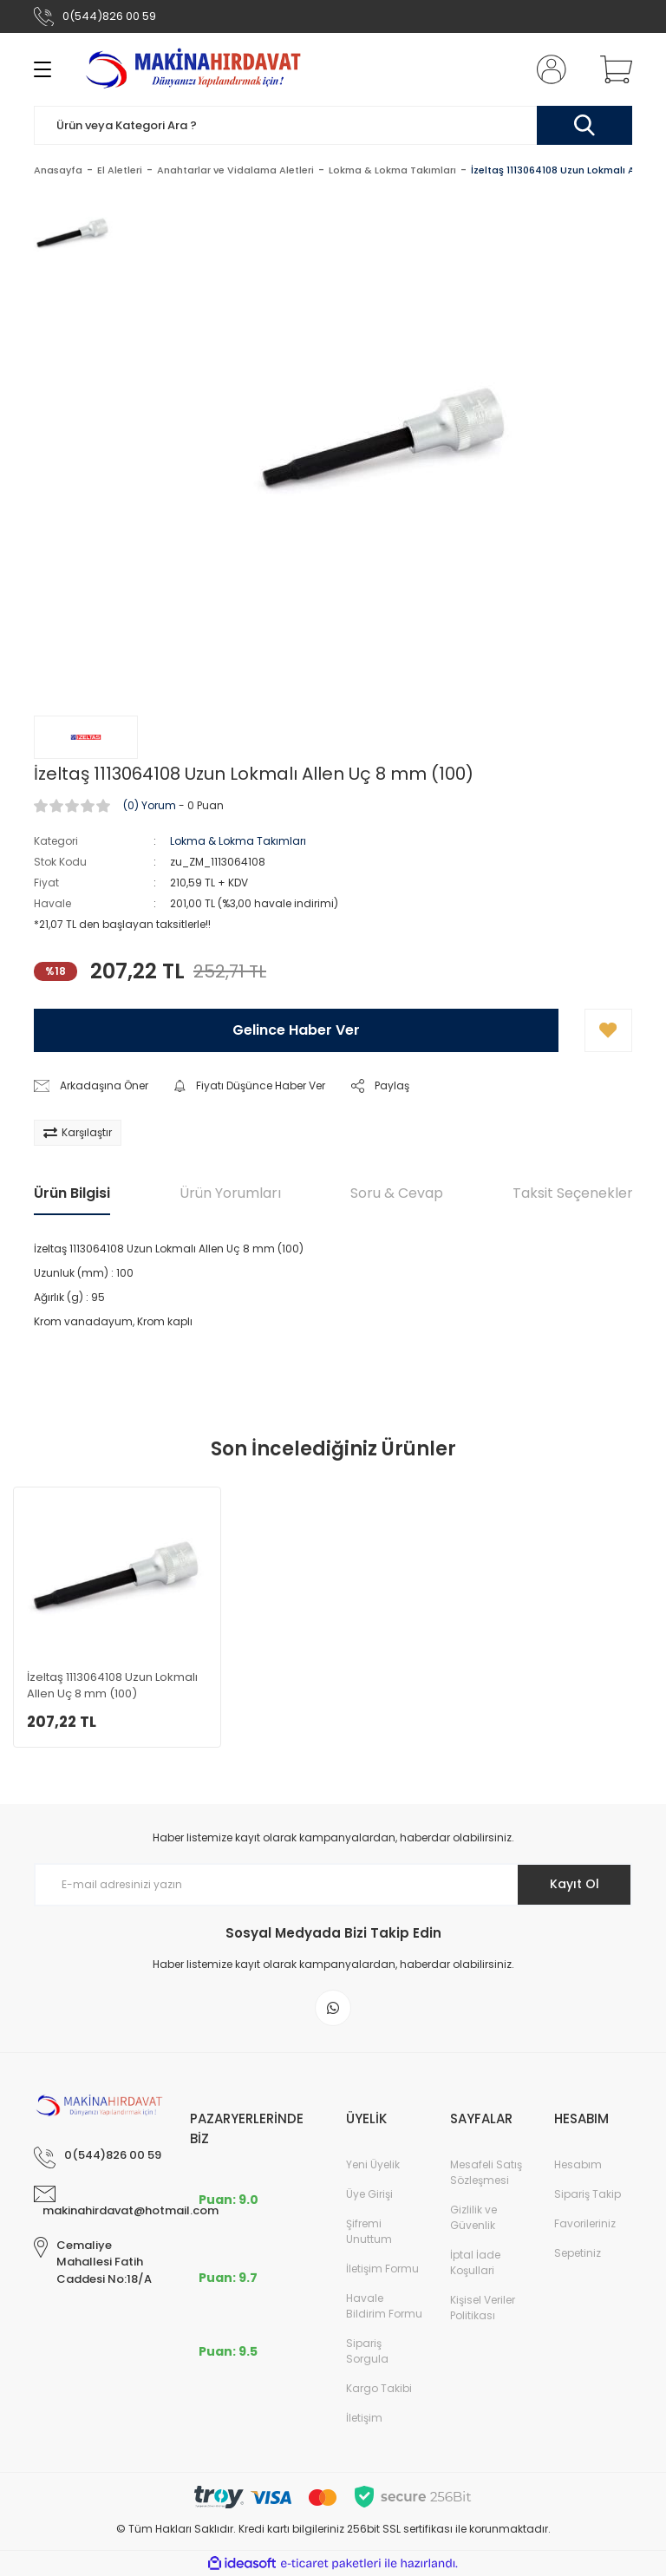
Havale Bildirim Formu (384, 2306)
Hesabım (578, 2164)
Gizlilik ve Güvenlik (473, 2217)
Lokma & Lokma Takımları (238, 841)
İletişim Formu (382, 2268)
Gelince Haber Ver (296, 1030)
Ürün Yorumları (230, 1193)
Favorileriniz (585, 2223)
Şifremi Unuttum (369, 2231)
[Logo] (196, 69)
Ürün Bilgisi (72, 1193)
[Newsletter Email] (333, 1884)
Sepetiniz (577, 2253)
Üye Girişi (369, 2194)
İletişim (364, 2417)
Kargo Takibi (379, 2388)
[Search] (333, 125)
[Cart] (612, 69)
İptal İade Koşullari (475, 2262)
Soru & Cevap (396, 1193)
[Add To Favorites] (608, 1030)
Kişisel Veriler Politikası (482, 2307)
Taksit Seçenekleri (574, 1193)
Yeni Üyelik (373, 2164)
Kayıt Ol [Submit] (574, 1884)
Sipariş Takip (587, 2194)
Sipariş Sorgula (367, 2351)
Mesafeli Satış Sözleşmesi (486, 2172)
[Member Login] (548, 69)
